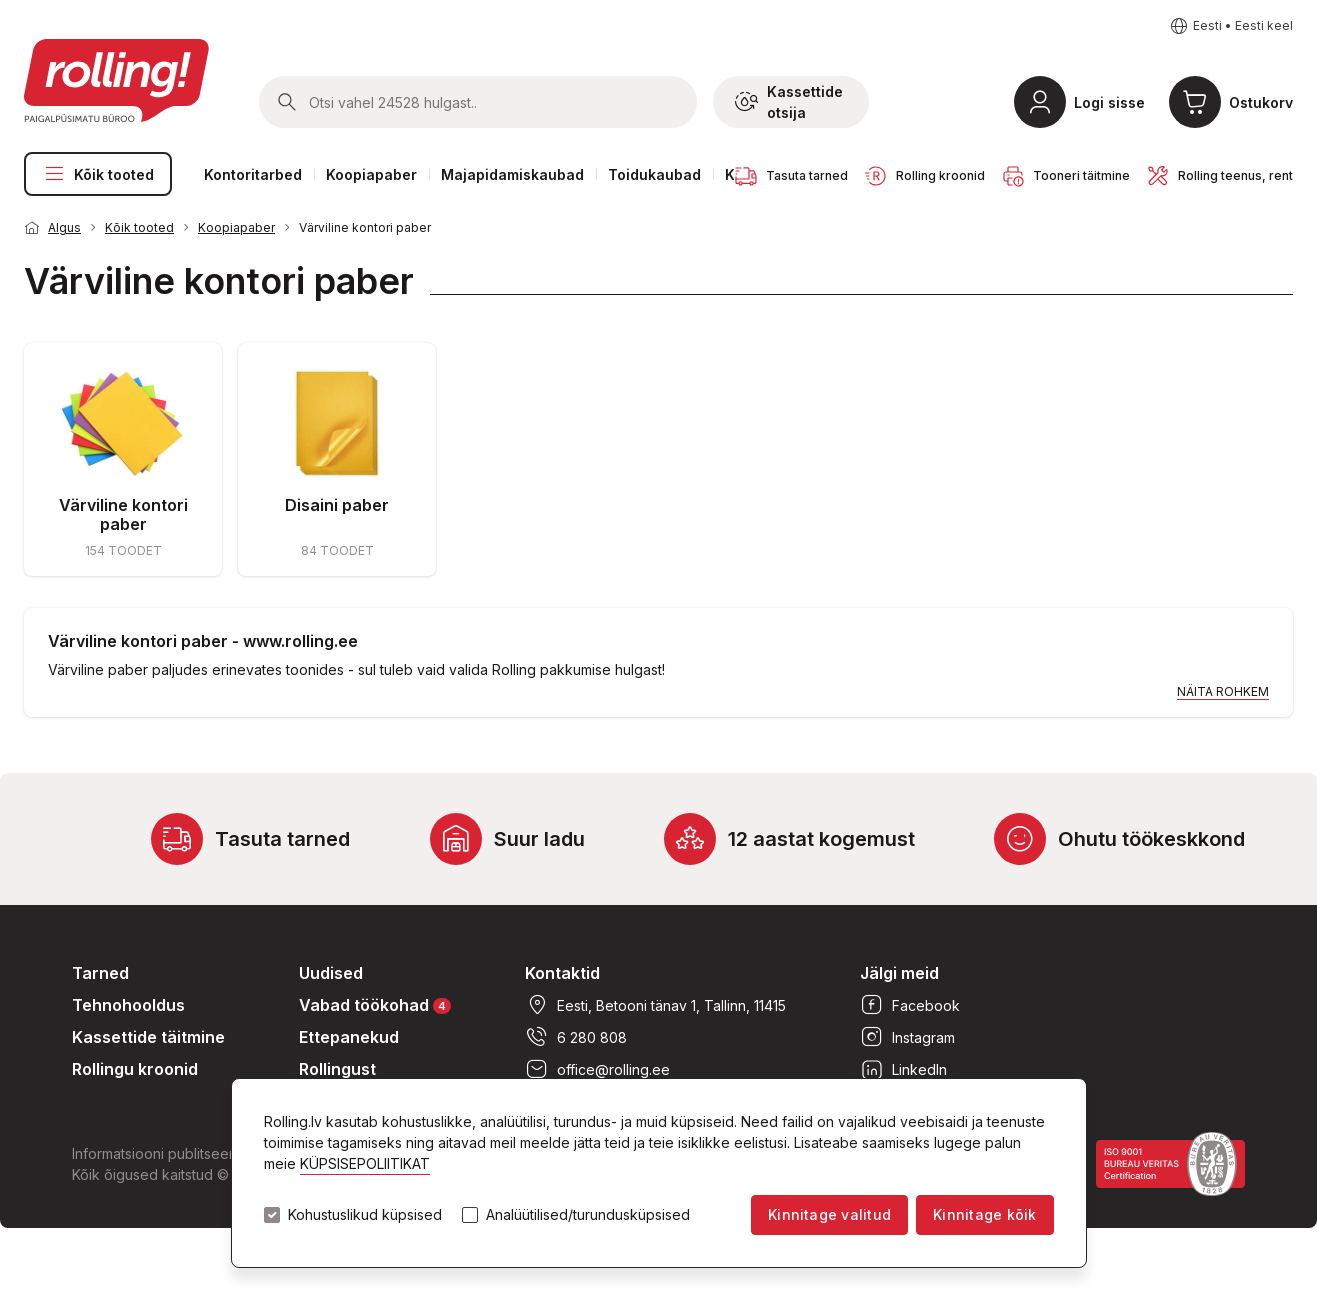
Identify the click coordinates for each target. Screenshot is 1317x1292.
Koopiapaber (371, 174)
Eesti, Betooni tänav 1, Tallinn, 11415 (655, 1005)
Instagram (907, 1037)
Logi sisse (1109, 102)
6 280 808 (576, 1037)
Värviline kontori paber (365, 227)
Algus (64, 227)
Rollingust (337, 1069)
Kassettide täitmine (148, 1037)
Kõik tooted (98, 174)
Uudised (331, 973)
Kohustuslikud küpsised (365, 1215)
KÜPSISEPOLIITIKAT (365, 1163)
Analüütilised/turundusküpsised (588, 1215)
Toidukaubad (654, 174)
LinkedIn (903, 1069)
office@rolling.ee (597, 1069)
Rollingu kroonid (135, 1069)
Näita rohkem (1223, 691)
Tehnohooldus (128, 1005)
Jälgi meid (899, 973)
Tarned (100, 973)
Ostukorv (1261, 102)
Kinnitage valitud (829, 1214)
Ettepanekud (349, 1037)
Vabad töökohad (375, 1004)
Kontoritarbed (253, 174)
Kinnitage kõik (984, 1214)
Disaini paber (337, 505)
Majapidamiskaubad (512, 174)
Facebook (910, 1005)
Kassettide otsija (789, 102)
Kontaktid (562, 973)
